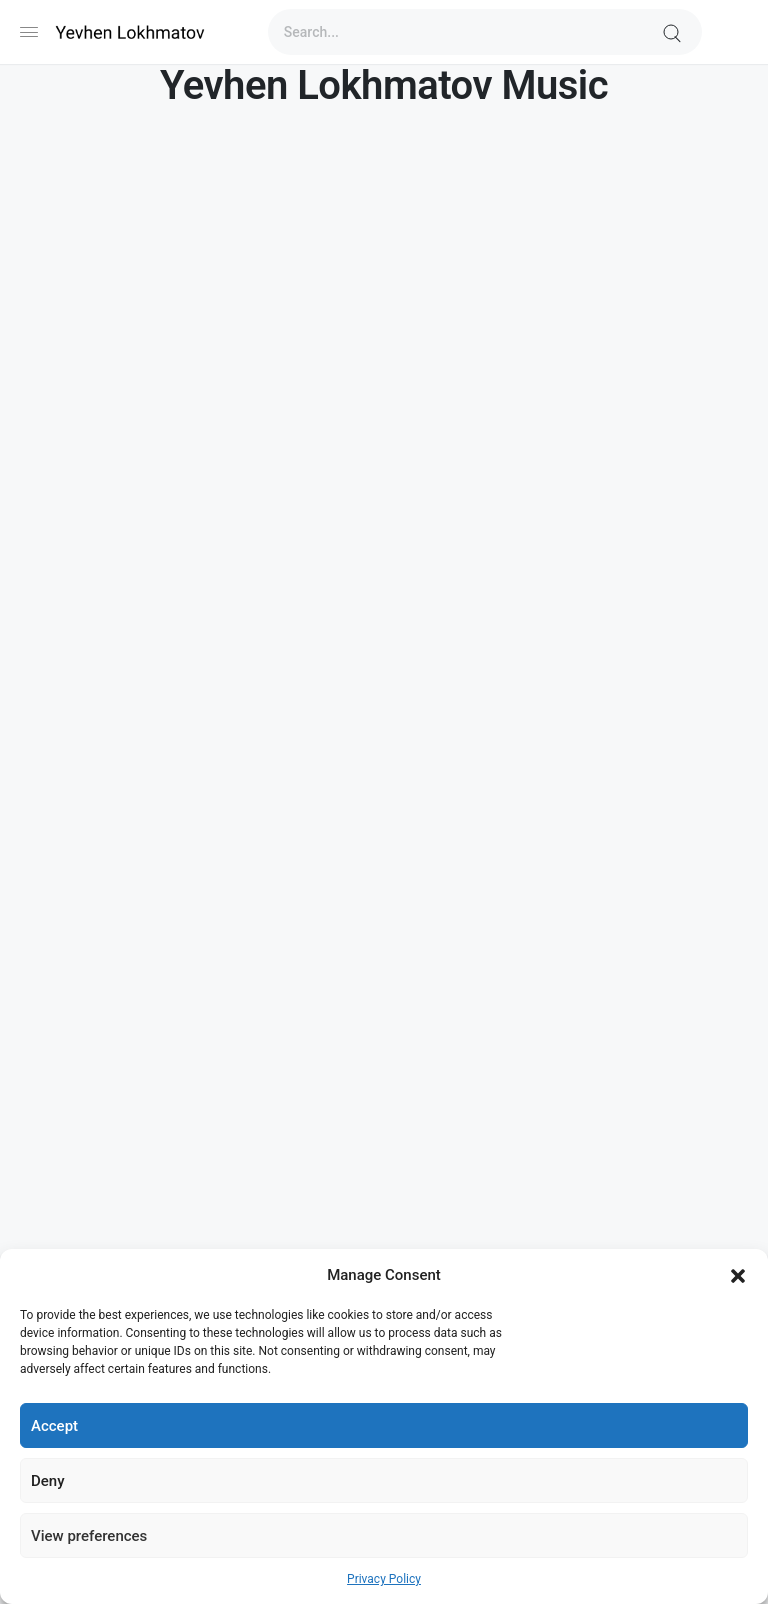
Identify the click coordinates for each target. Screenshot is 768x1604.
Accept (54, 1426)
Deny (48, 1481)
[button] (738, 1275)
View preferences (89, 1536)
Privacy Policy (384, 1579)
